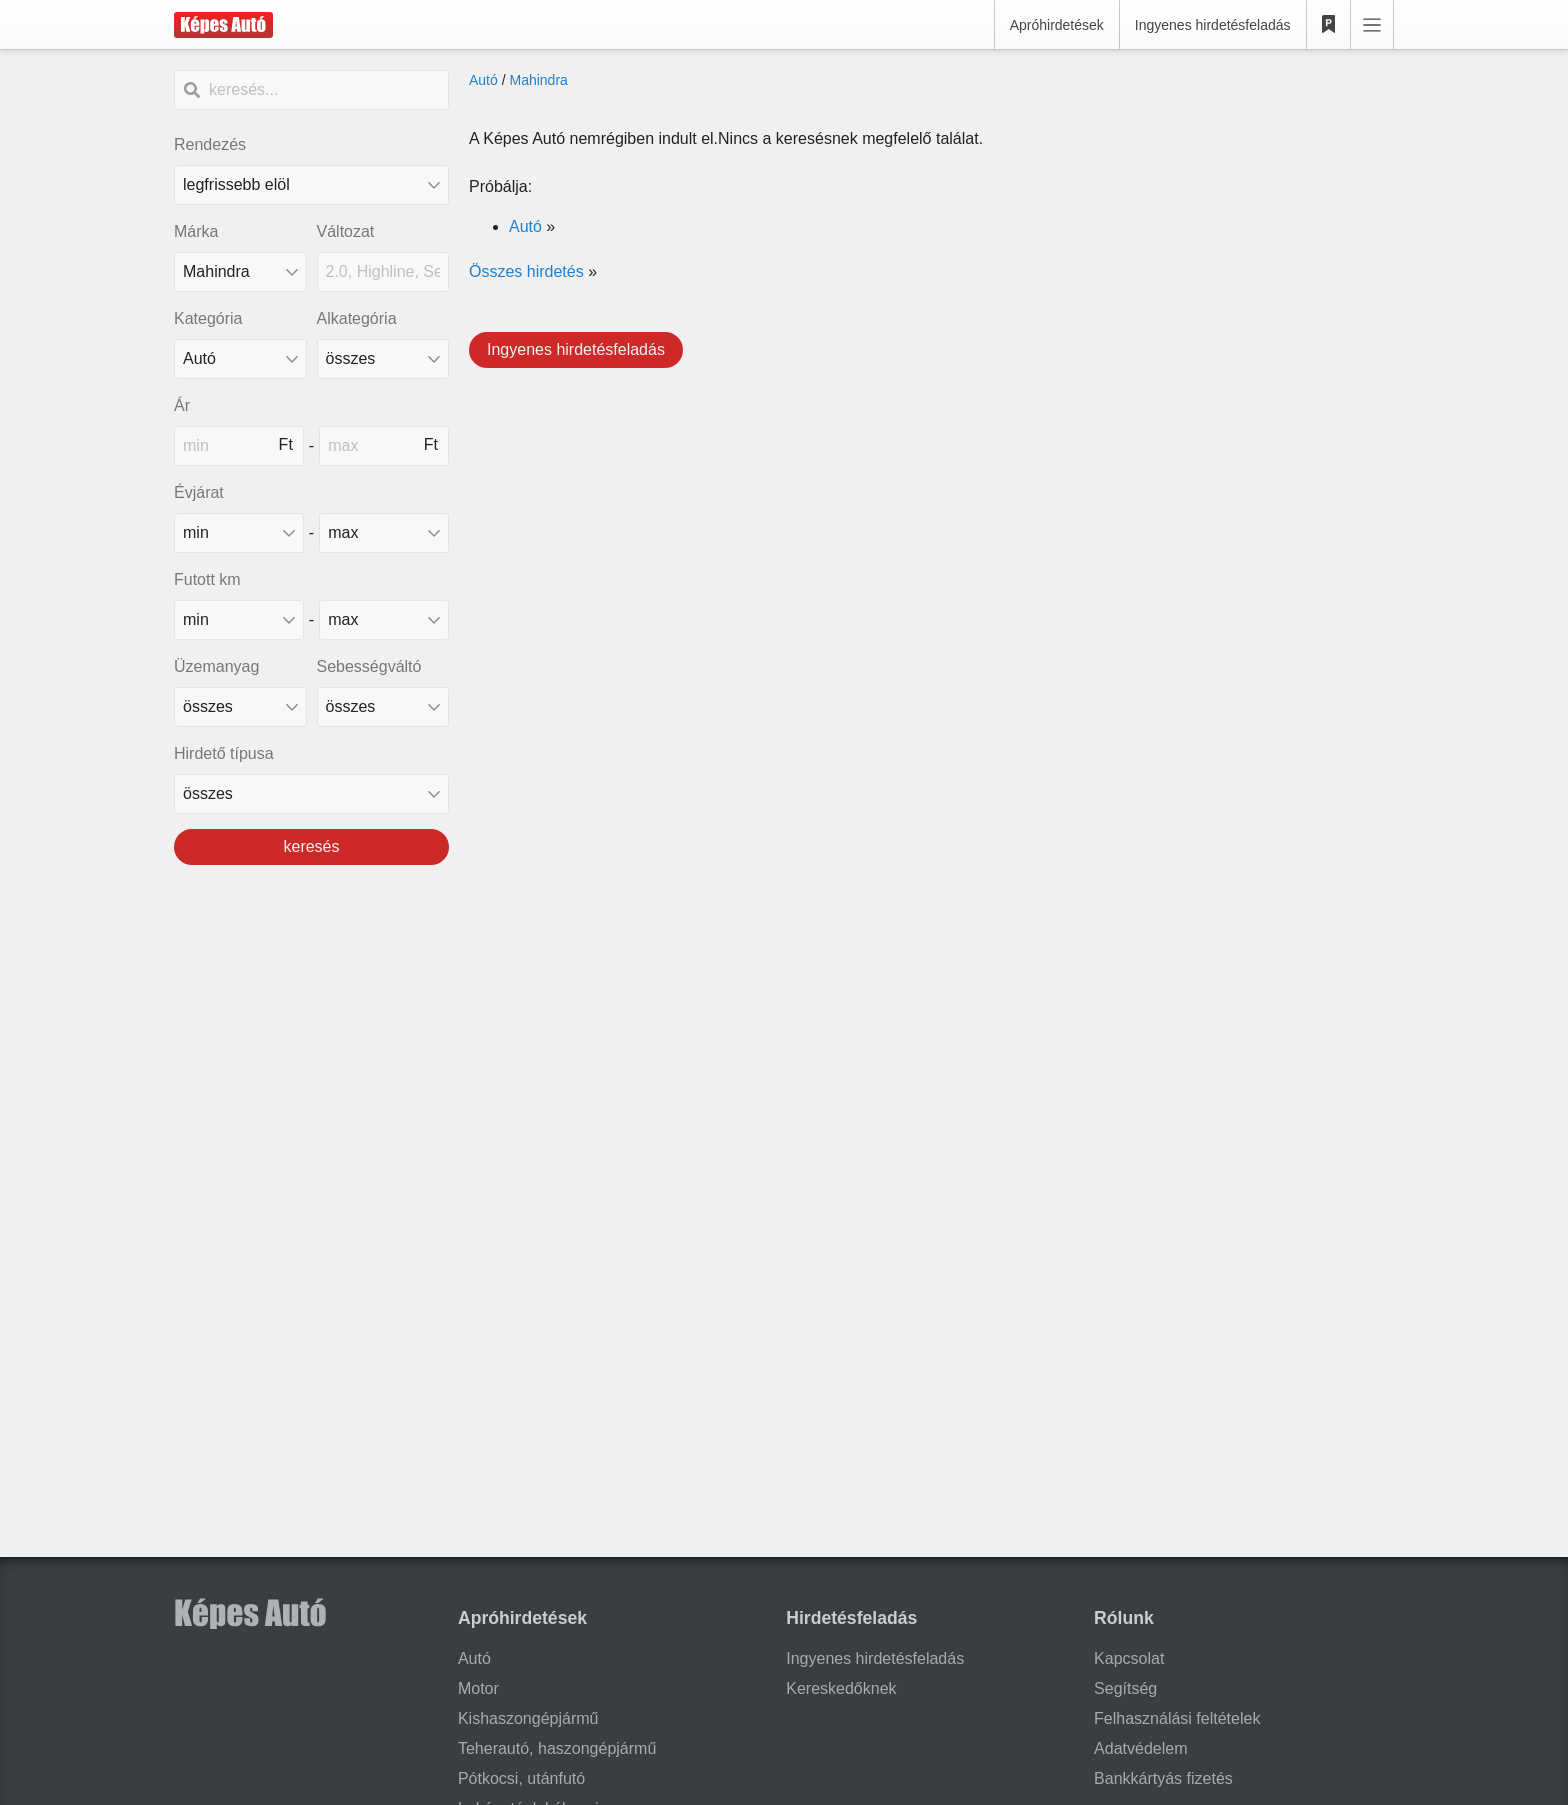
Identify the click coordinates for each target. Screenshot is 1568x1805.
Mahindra (538, 80)
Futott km (207, 579)
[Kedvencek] (1329, 25)
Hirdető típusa (224, 753)
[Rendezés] (311, 185)
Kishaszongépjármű (528, 1718)
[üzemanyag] (240, 707)
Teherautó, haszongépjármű (557, 1748)
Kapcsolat (1129, 1658)
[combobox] (240, 272)
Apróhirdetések (1057, 25)
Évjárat (199, 492)
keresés (311, 846)
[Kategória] (240, 359)
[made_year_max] (384, 533)
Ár (182, 405)
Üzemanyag (216, 666)
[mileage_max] (384, 620)
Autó (483, 80)
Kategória (208, 318)
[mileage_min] (239, 620)
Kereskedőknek (841, 1688)
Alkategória (357, 318)
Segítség (1125, 1688)
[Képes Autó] (223, 25)
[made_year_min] (239, 533)
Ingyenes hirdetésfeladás (1213, 25)
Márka (196, 231)
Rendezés (210, 144)
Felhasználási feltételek (1177, 1718)
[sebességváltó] (383, 707)
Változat (346, 231)
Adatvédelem (1140, 1748)
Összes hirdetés (526, 271)
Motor (478, 1688)
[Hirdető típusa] (311, 794)
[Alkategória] (383, 359)
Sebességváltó (369, 666)
